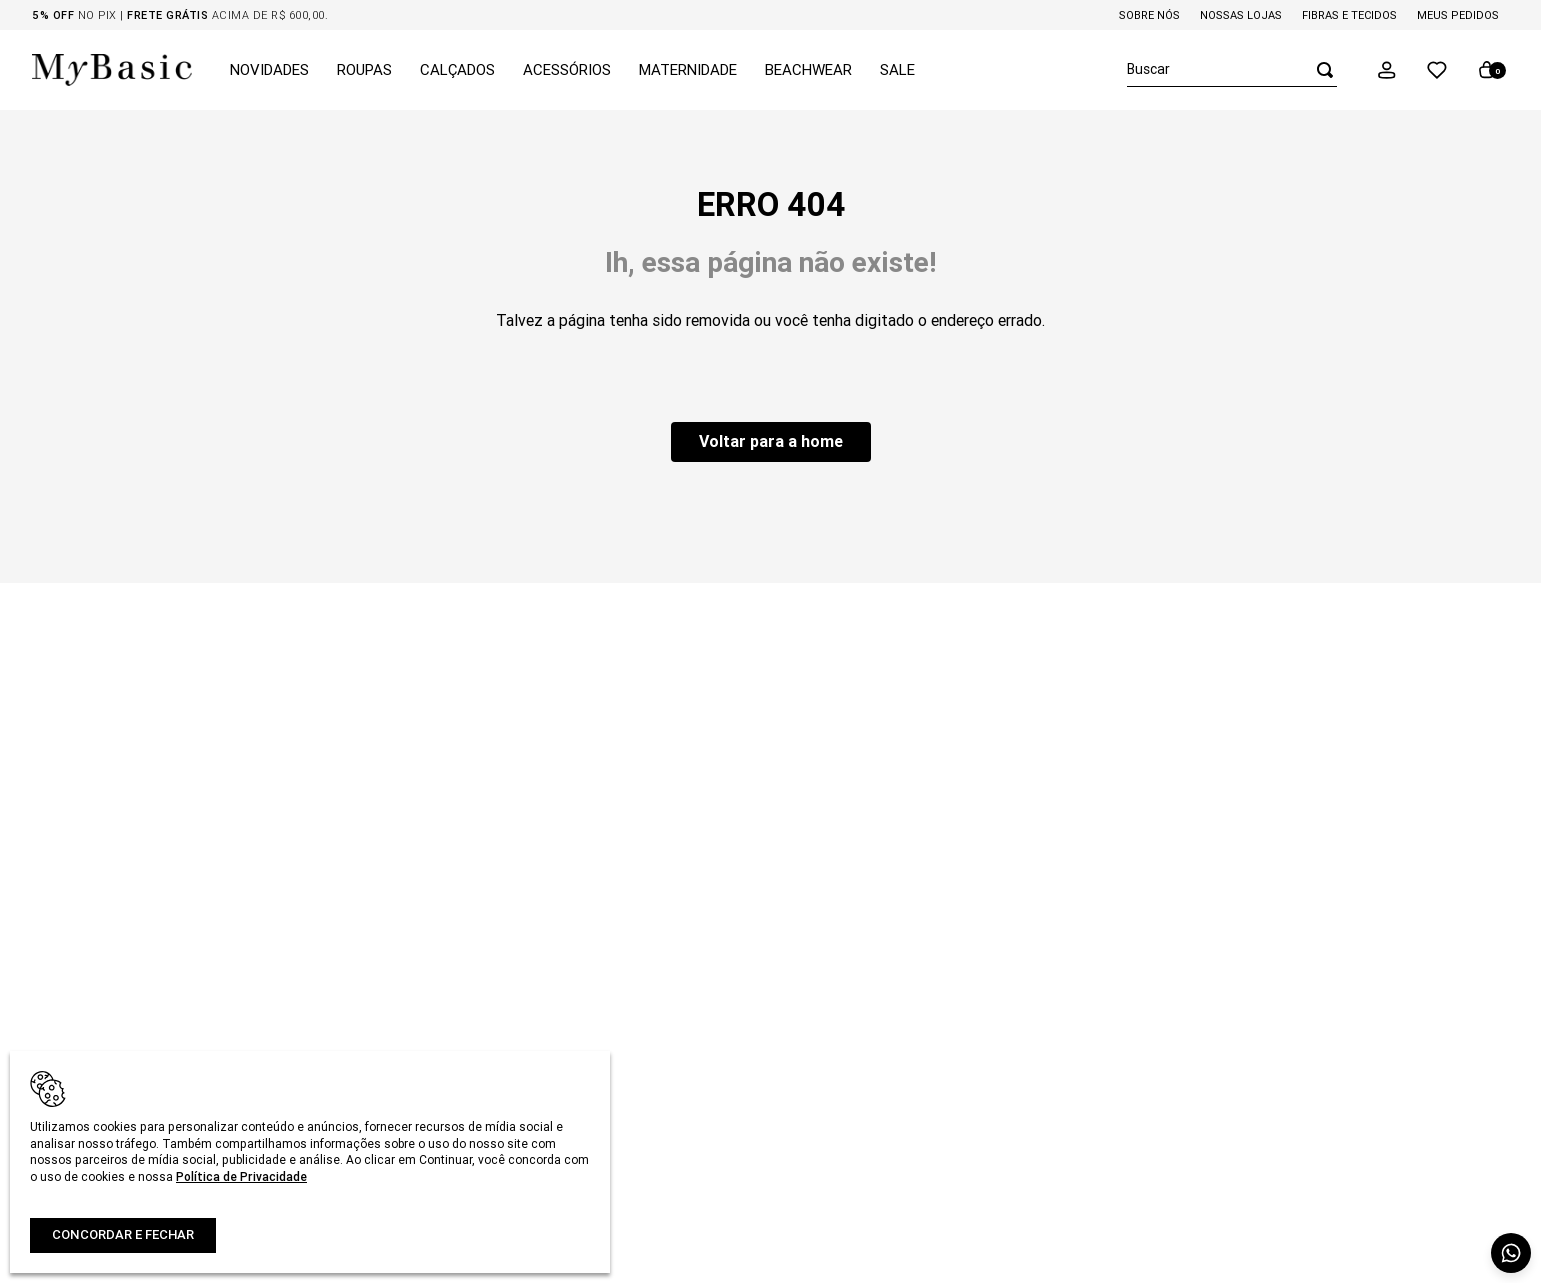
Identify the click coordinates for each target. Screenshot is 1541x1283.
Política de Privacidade (241, 1176)
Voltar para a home (771, 441)
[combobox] (1232, 70)
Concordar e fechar (123, 1234)
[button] (1387, 70)
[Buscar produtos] (1319, 69)
